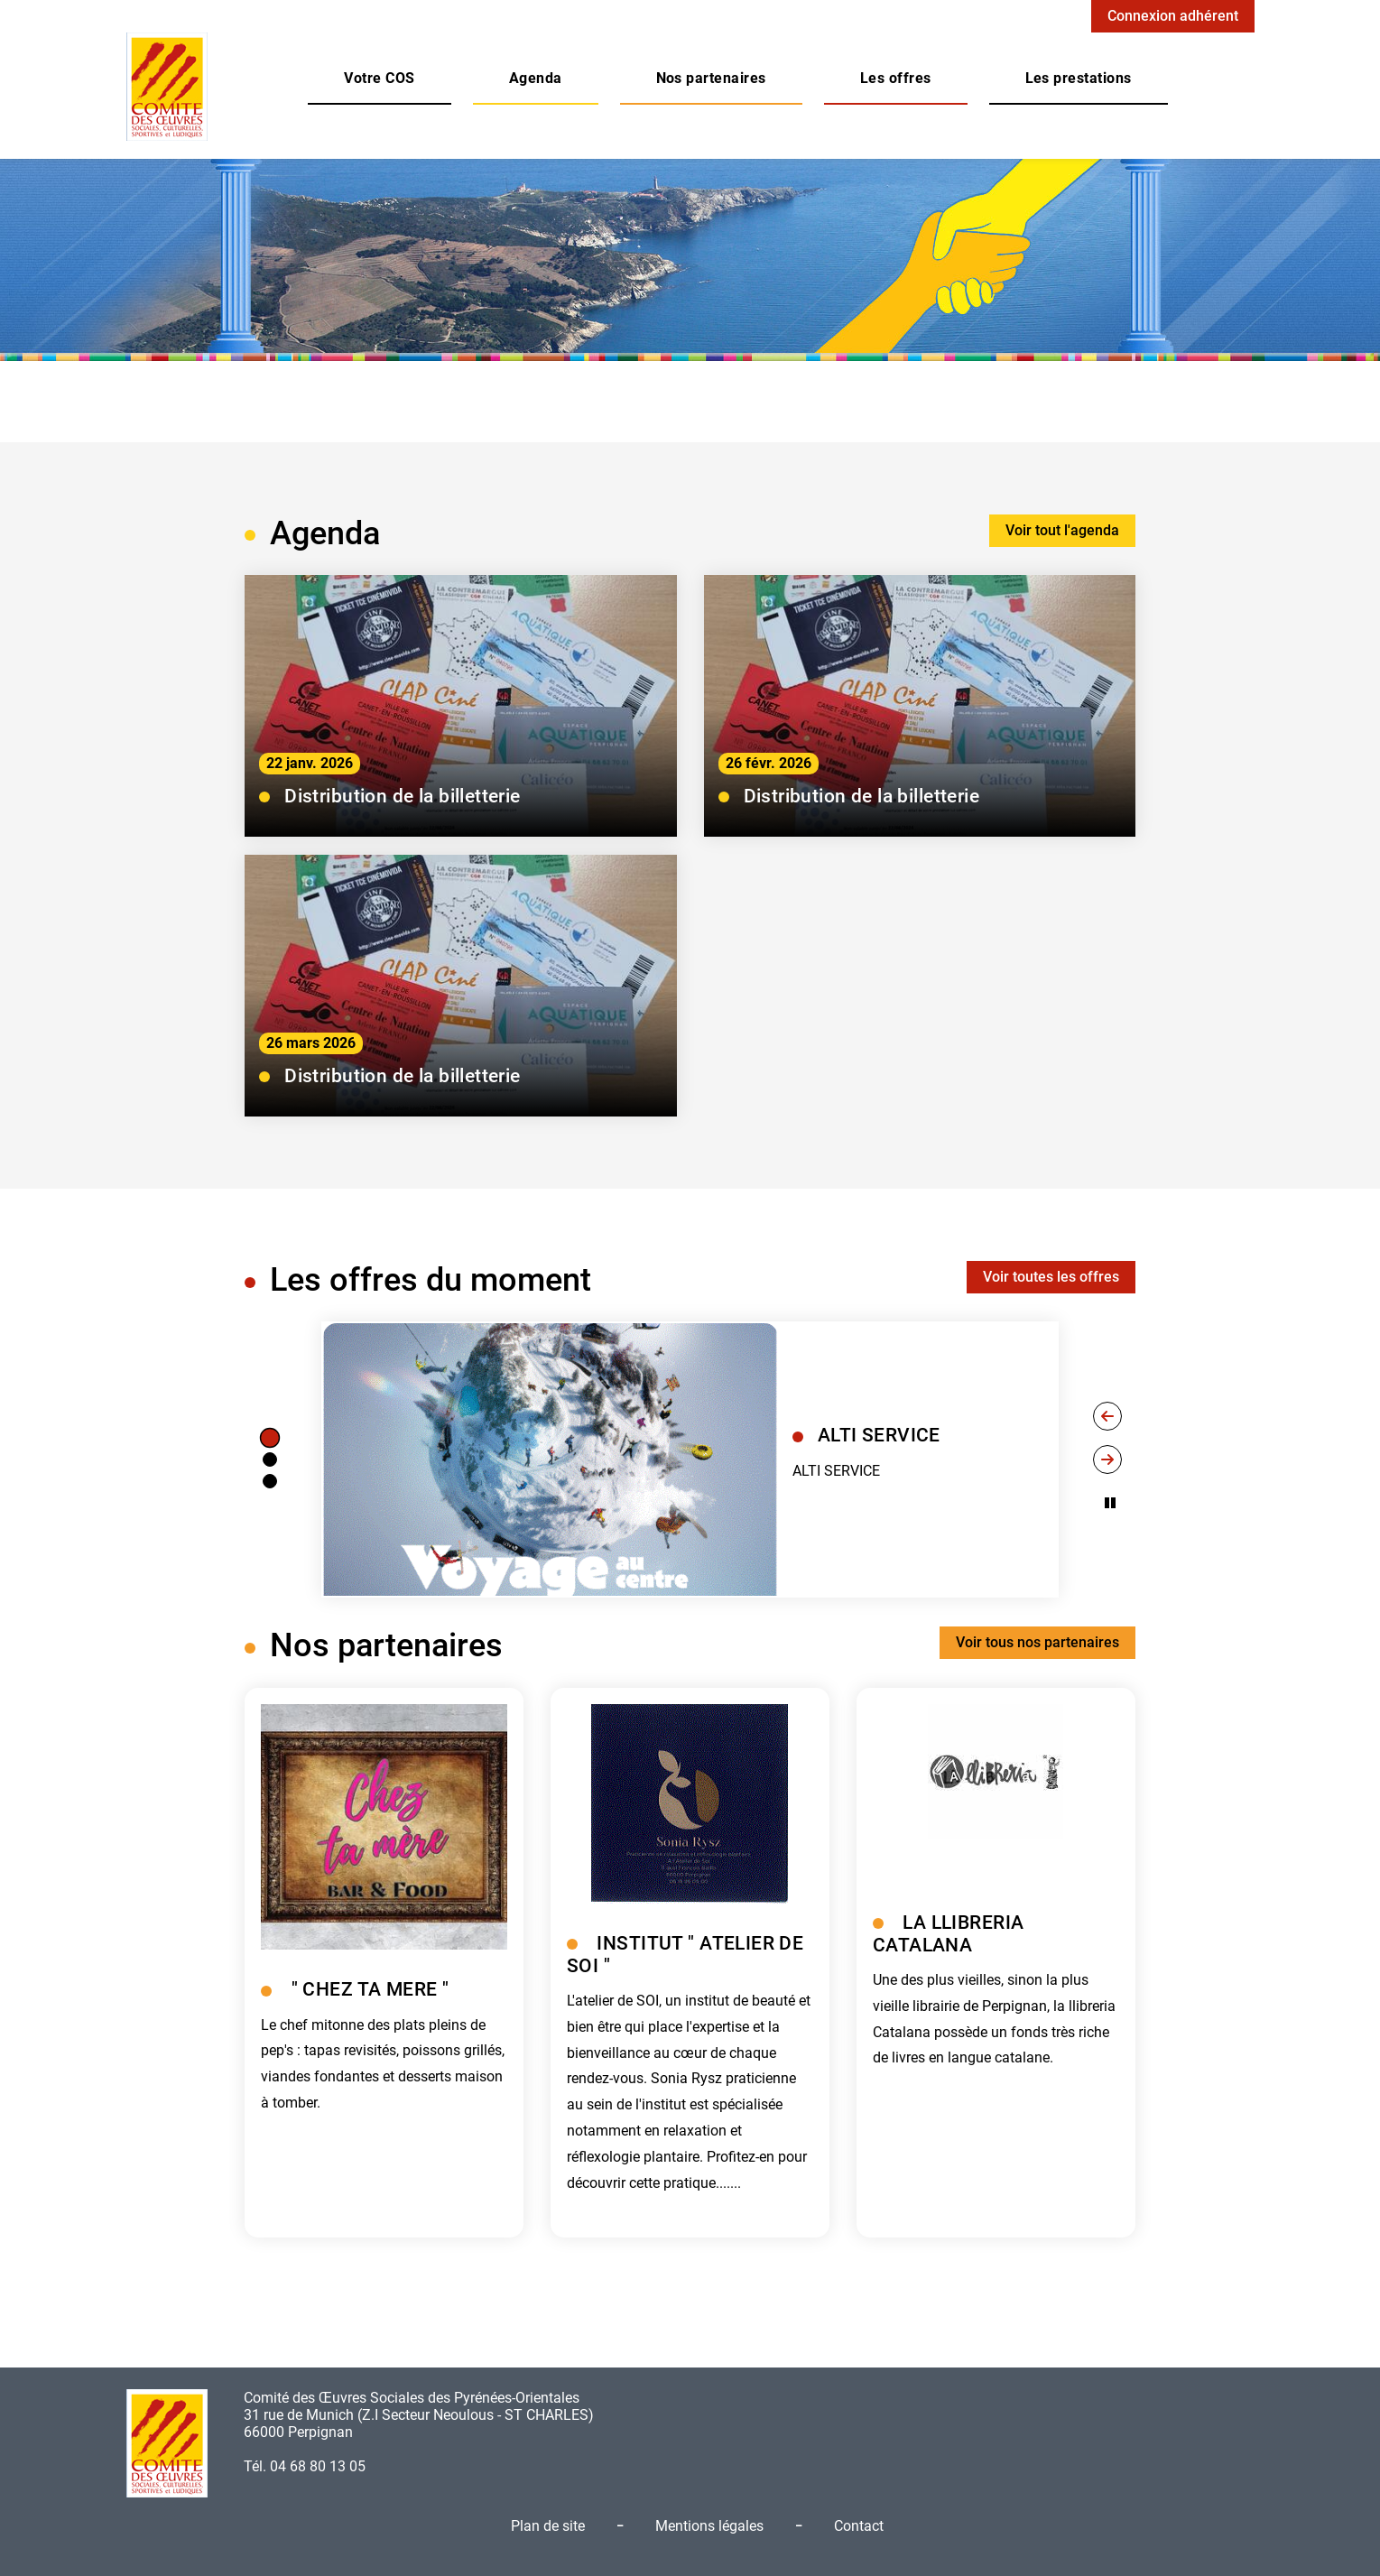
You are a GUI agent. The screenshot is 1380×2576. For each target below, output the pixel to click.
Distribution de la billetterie (402, 796)
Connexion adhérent (1172, 15)
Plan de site (548, 2525)
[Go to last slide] (1107, 1416)
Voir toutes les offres (1051, 1276)
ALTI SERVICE (879, 1435)
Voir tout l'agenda (1062, 530)
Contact (859, 2525)
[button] (379, 78)
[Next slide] (1107, 1459)
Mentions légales (709, 2525)
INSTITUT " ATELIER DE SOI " (685, 1954)
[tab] (269, 1438)
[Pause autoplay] (1110, 1502)
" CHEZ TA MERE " (370, 1989)
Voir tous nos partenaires (1037, 1642)
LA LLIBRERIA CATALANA (948, 1934)
